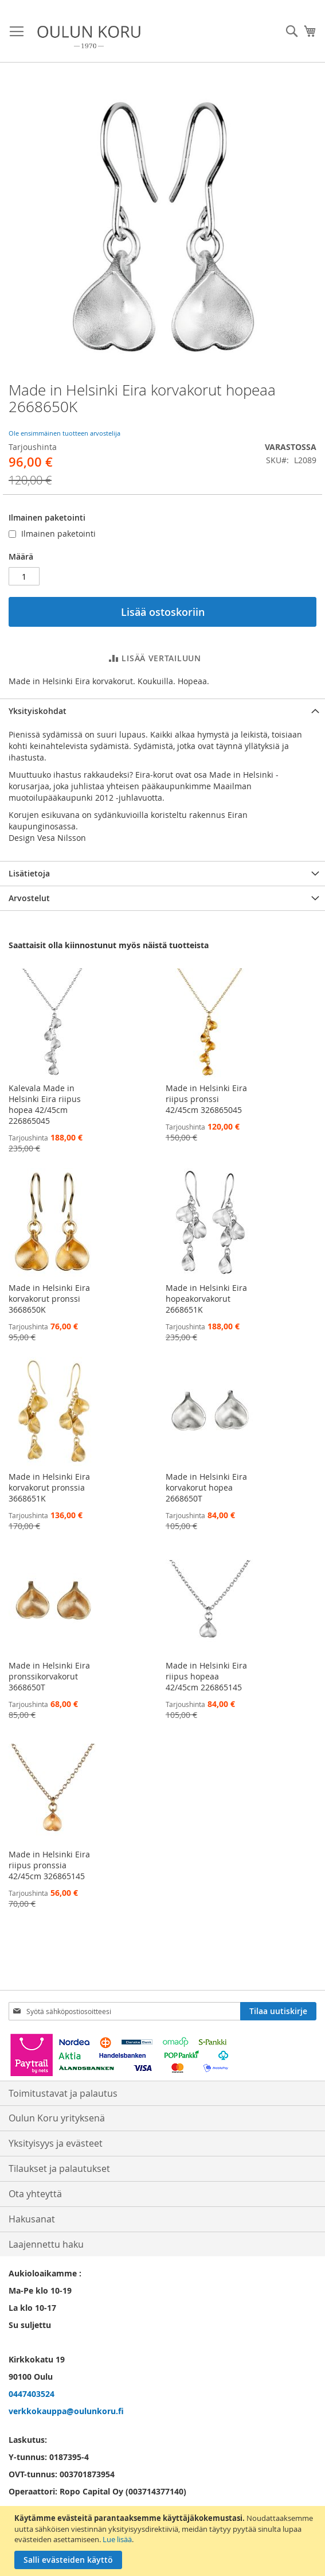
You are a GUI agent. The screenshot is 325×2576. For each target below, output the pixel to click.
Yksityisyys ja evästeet (56, 2143)
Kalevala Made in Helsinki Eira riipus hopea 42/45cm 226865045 (45, 1104)
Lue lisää (117, 2539)
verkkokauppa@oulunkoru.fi (66, 2411)
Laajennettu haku (46, 2244)
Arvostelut (29, 898)
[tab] (162, 711)
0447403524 (31, 2393)
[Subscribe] (278, 2011)
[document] (164, 2541)
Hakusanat (32, 2219)
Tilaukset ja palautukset (59, 2168)
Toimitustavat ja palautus (63, 2093)
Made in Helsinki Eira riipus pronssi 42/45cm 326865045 (206, 1099)
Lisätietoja (29, 873)
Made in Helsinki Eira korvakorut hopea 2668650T (206, 1487)
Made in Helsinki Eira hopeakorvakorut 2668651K (206, 1298)
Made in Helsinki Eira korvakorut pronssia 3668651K (49, 1487)
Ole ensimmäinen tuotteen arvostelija (64, 433)
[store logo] (89, 37)
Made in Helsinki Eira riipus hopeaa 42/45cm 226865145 (206, 1676)
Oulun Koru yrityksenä (57, 2118)
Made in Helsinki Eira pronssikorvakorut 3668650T (49, 1676)
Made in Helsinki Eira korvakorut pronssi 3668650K (49, 1298)
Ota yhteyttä (35, 2193)
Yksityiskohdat (37, 710)
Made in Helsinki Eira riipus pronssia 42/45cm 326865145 (49, 1865)
